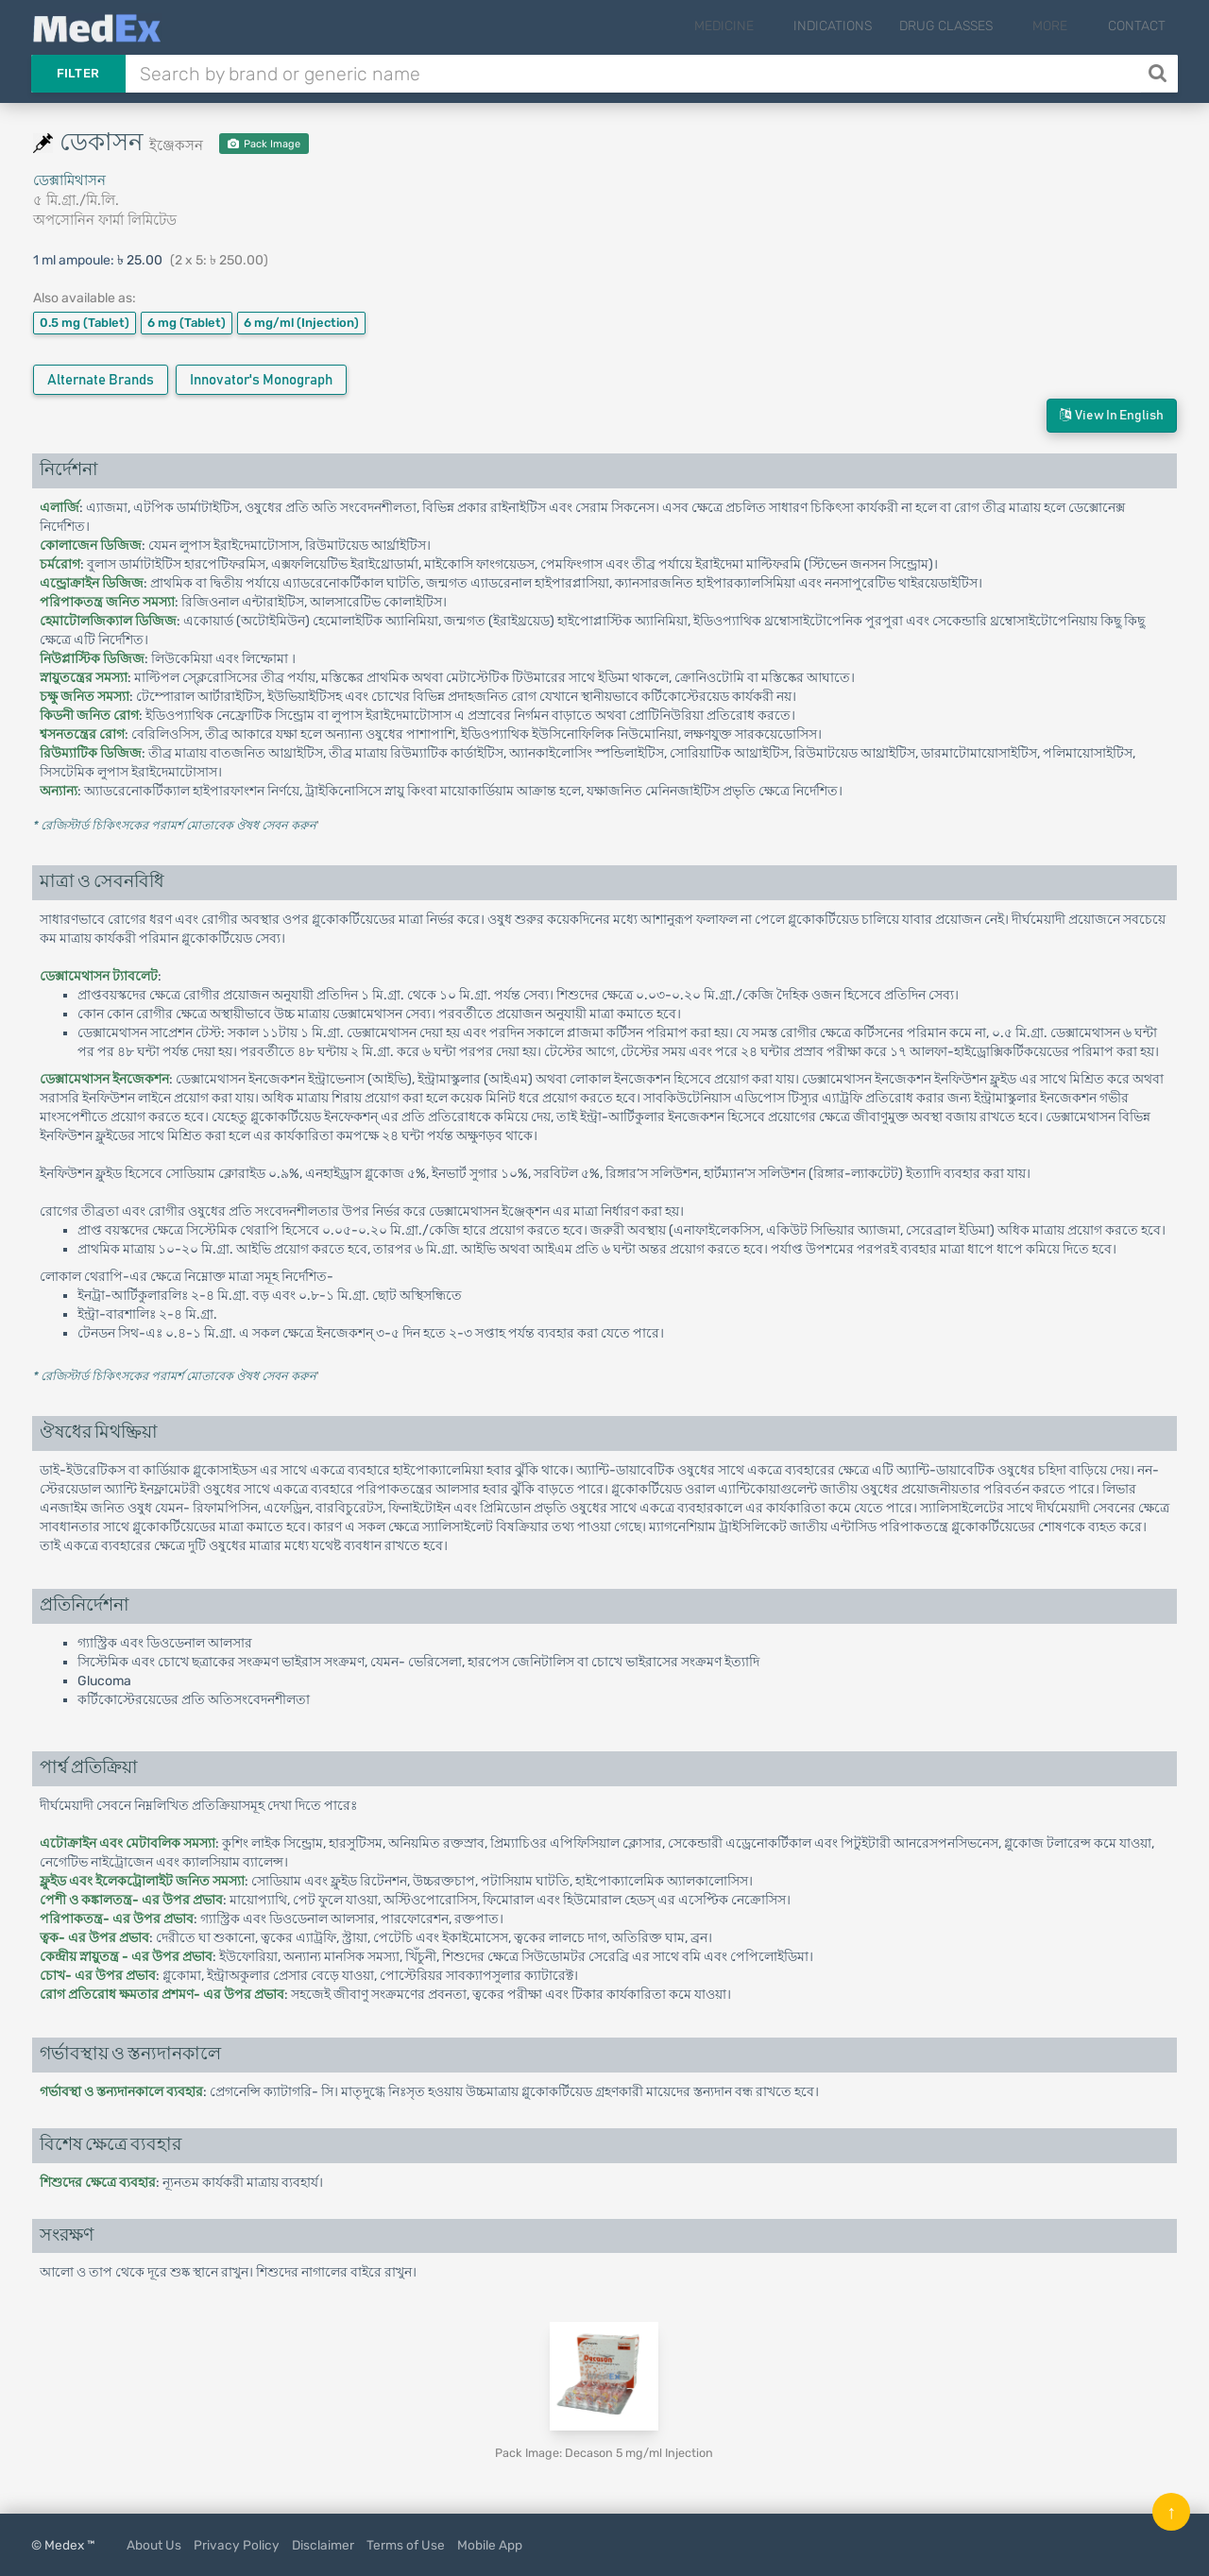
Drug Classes (971, 26)
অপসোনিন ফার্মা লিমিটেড (105, 220)
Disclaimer (323, 2544)
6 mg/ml (301, 323)
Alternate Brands (100, 380)
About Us (154, 2544)
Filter (78, 73)
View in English (1112, 415)
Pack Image (264, 144)
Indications (858, 26)
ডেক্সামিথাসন (69, 180)
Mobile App (489, 2544)
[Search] (1159, 74)
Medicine (762, 26)
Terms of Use (405, 2544)
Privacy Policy (237, 2544)
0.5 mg (84, 323)
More (1063, 26)
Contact (1137, 26)
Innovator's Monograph (261, 380)
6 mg (186, 323)
